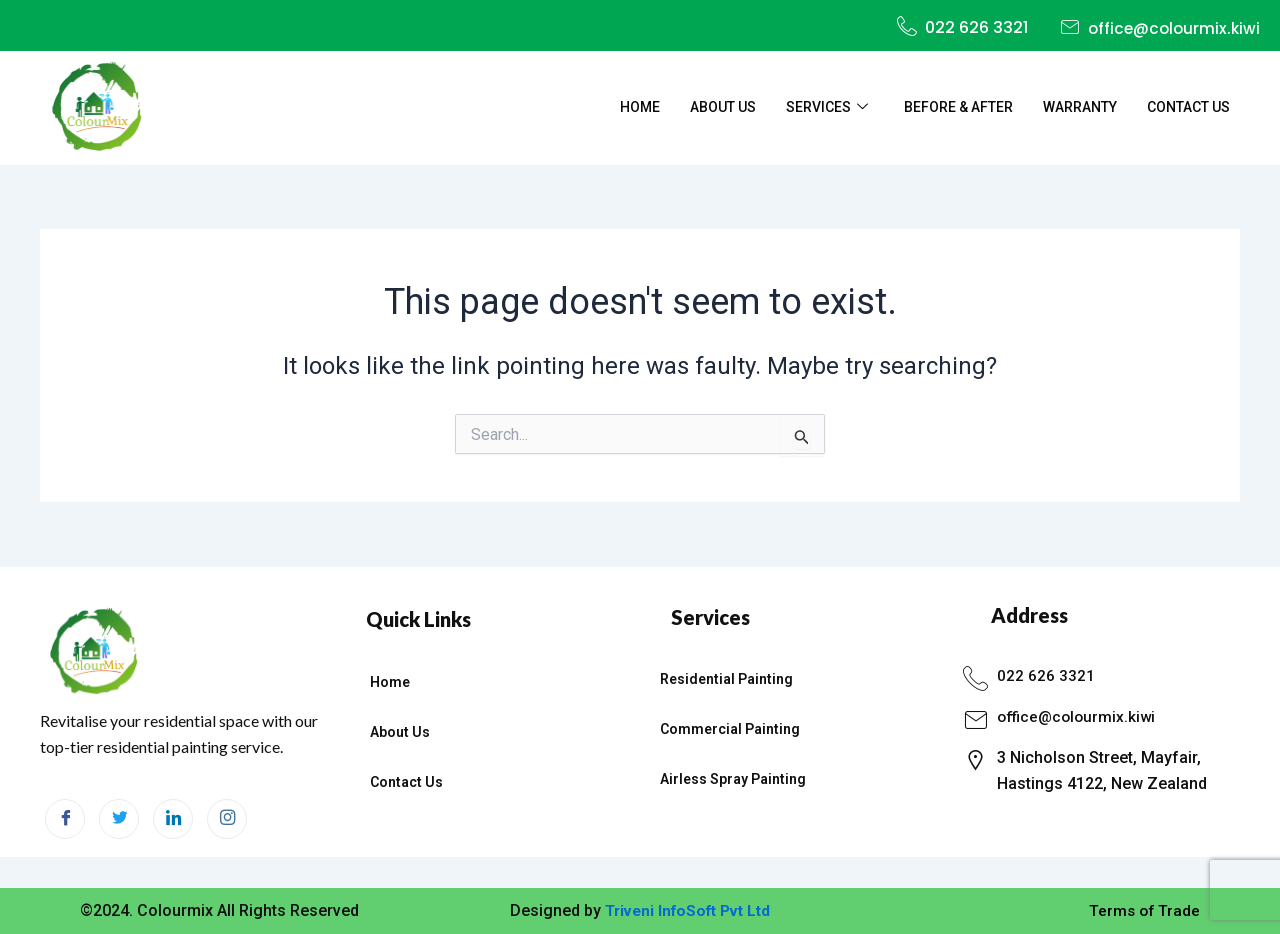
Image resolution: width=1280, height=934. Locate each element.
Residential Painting (726, 679)
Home (640, 108)
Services (827, 108)
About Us (723, 108)
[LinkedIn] (173, 819)
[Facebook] (65, 819)
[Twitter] (119, 819)
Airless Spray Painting (733, 779)
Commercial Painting (730, 729)
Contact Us (1188, 108)
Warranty (1080, 108)
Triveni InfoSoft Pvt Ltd (687, 910)
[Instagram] (227, 819)
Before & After (958, 108)
